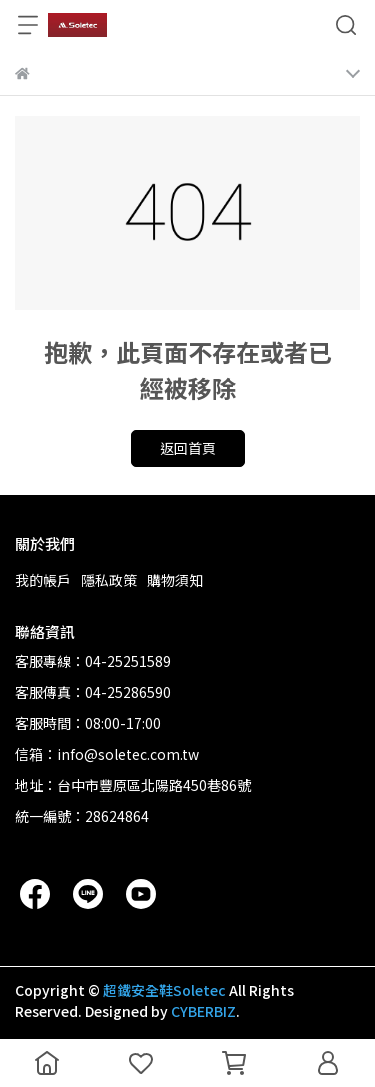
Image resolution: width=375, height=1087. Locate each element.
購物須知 (175, 580)
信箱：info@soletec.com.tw (107, 754)
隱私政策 (109, 580)
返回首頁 (188, 448)
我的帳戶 (43, 580)
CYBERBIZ (203, 1011)
